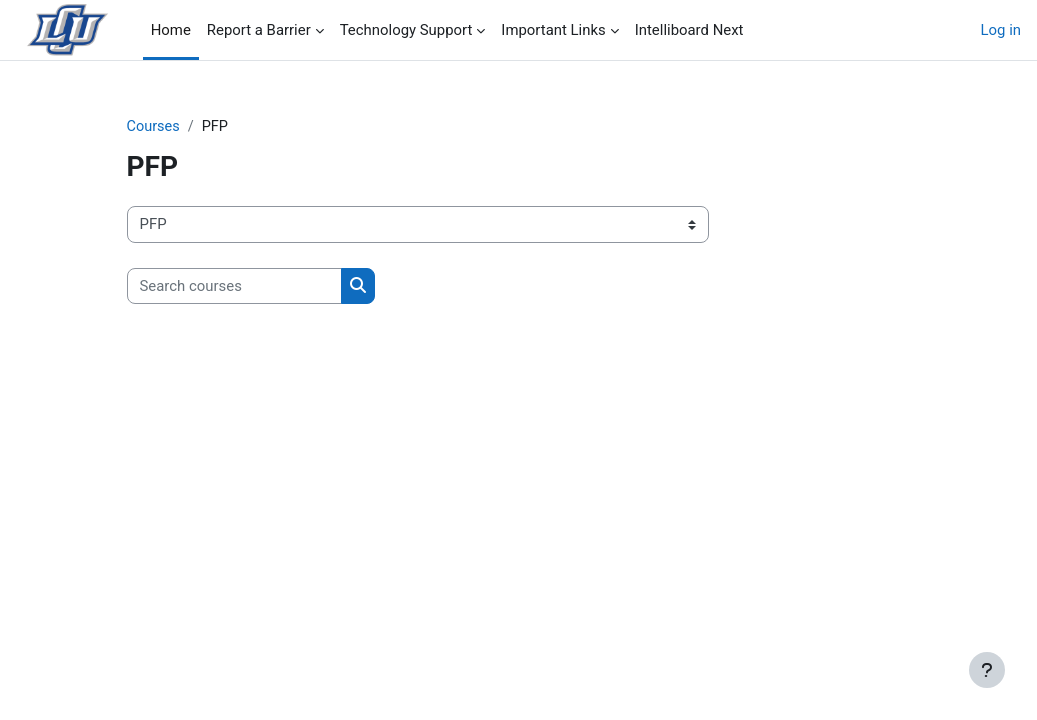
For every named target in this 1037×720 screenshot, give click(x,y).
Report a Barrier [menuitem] (259, 30)
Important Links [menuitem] (553, 30)
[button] (951, 571)
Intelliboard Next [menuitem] (689, 30)
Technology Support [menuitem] (406, 30)
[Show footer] (987, 670)
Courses (154, 127)
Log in (1001, 30)
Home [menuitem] (171, 30)
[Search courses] (234, 286)
